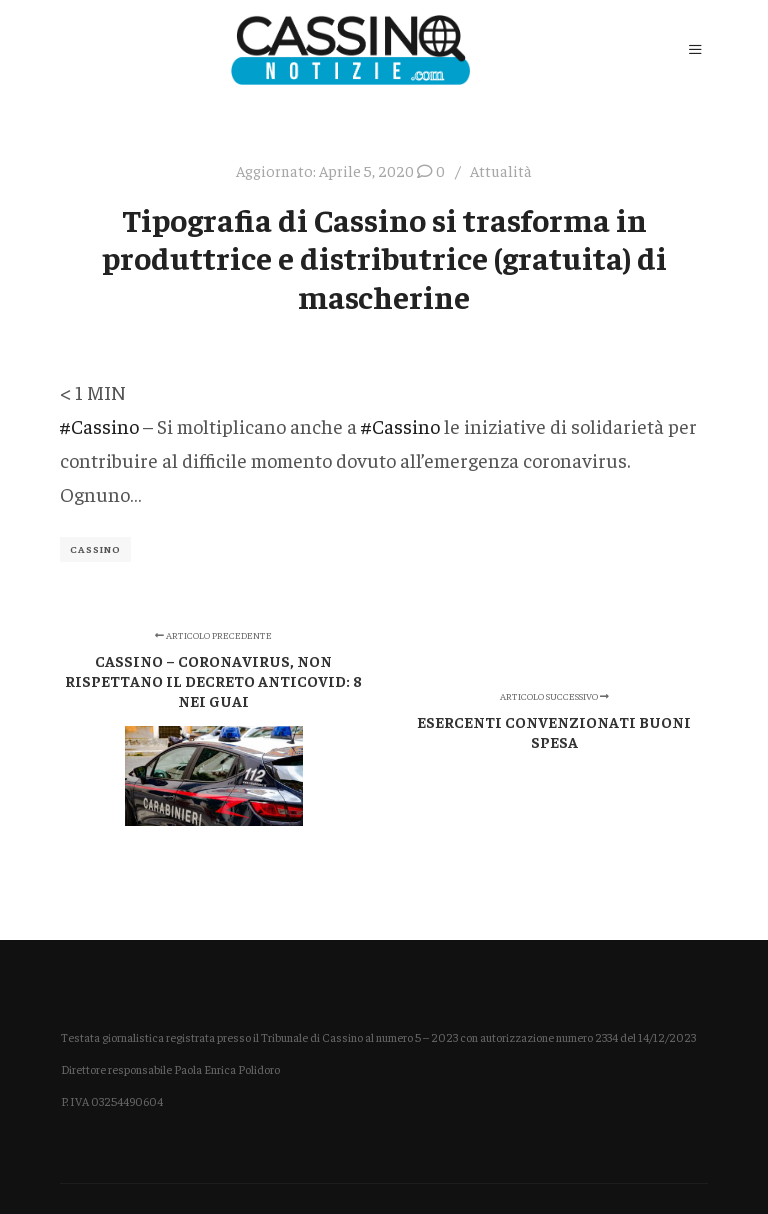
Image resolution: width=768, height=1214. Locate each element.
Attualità (501, 170)
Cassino (95, 549)
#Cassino (99, 425)
